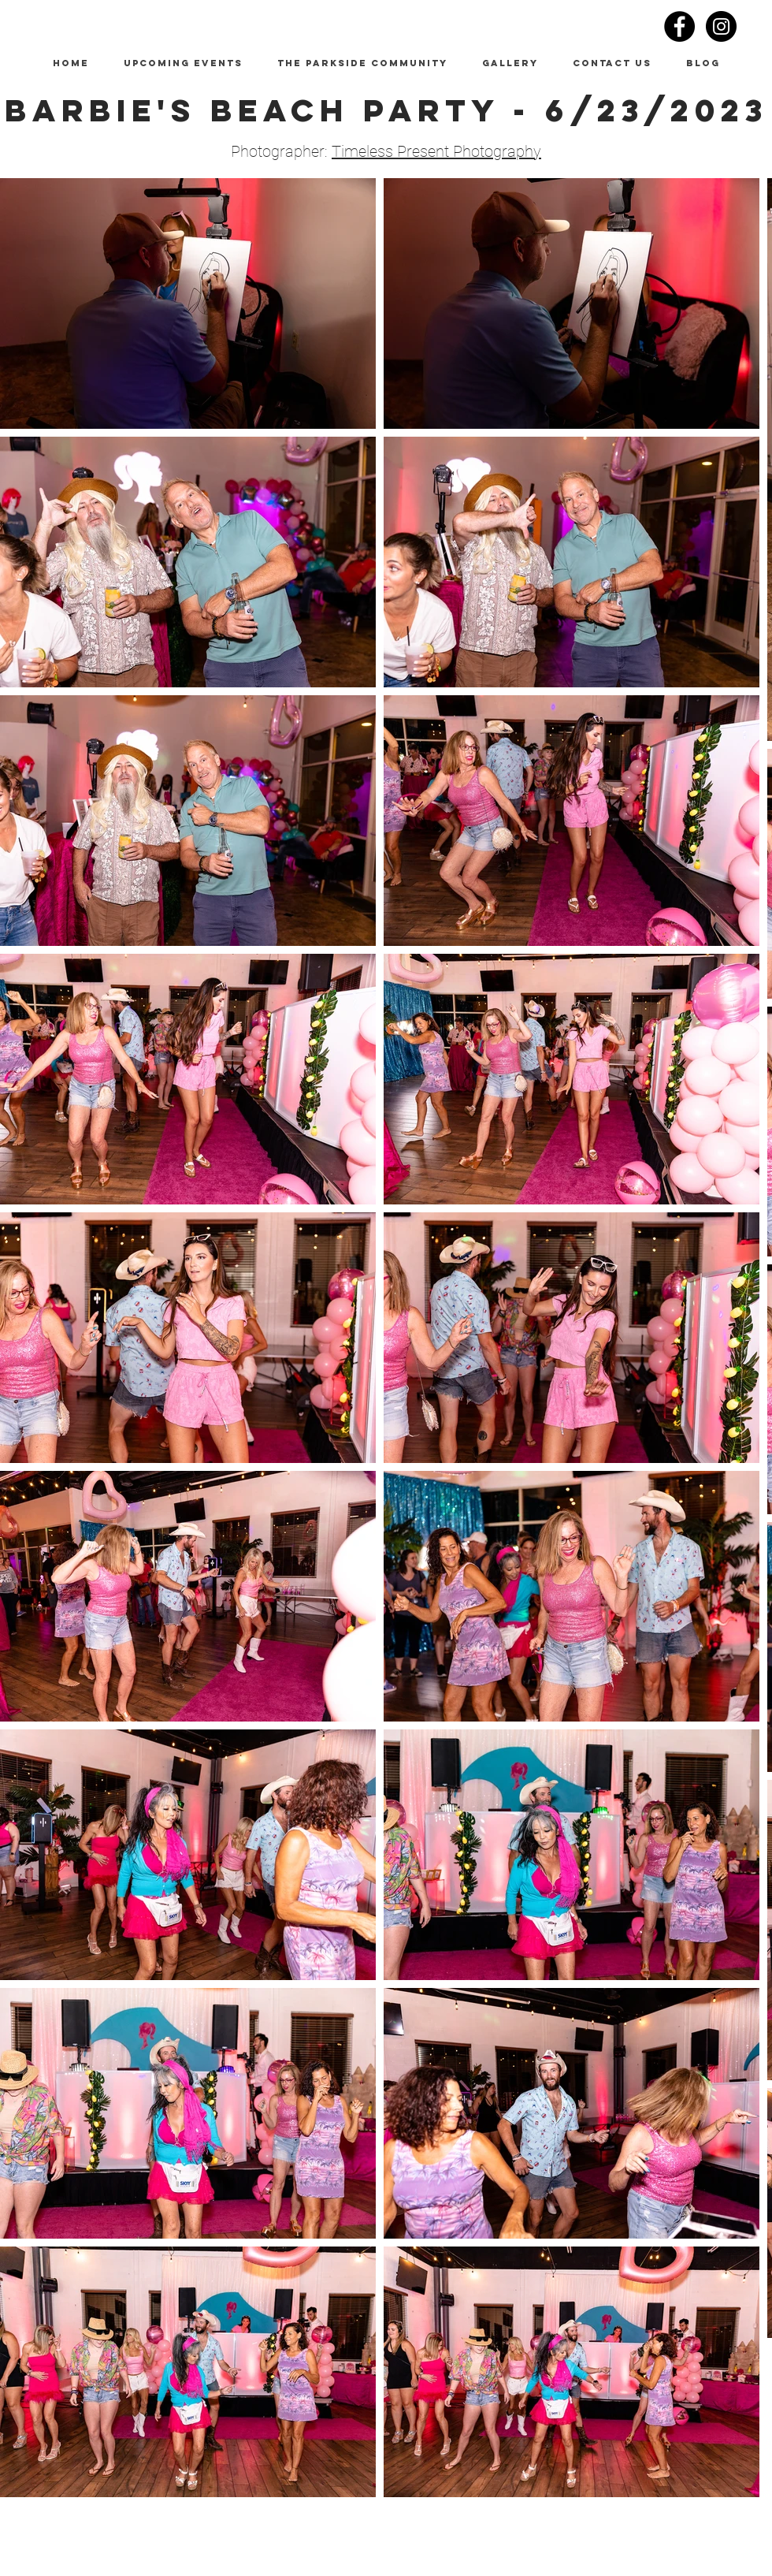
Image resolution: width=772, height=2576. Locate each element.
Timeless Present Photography (436, 151)
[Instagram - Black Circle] (721, 26)
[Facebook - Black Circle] (679, 26)
